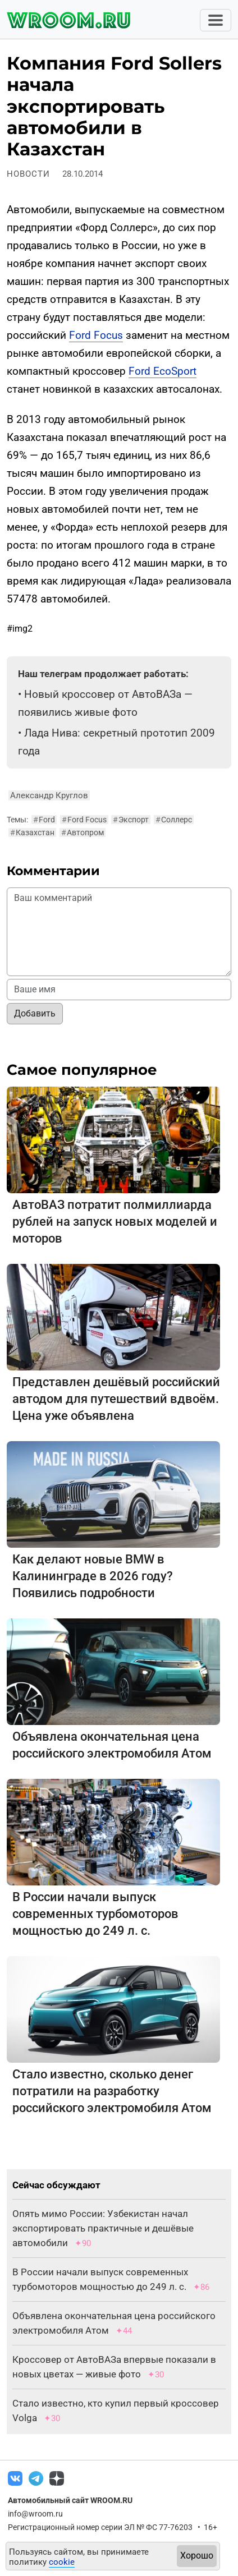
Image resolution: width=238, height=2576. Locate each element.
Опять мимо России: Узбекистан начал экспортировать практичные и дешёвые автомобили (103, 2228)
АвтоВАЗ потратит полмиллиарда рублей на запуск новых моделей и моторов (114, 1221)
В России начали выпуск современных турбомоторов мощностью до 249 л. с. (95, 1914)
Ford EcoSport (162, 371)
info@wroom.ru (35, 2513)
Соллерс (173, 819)
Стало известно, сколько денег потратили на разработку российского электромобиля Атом (112, 2091)
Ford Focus (96, 335)
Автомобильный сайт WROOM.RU (70, 2500)
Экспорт (131, 819)
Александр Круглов (49, 795)
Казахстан (32, 832)
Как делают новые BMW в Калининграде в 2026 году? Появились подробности (92, 1576)
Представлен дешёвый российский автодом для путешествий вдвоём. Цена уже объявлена (116, 1399)
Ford (44, 819)
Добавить (35, 1013)
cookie (62, 2562)
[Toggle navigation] (215, 20)
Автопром (82, 832)
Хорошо (196, 2555)
